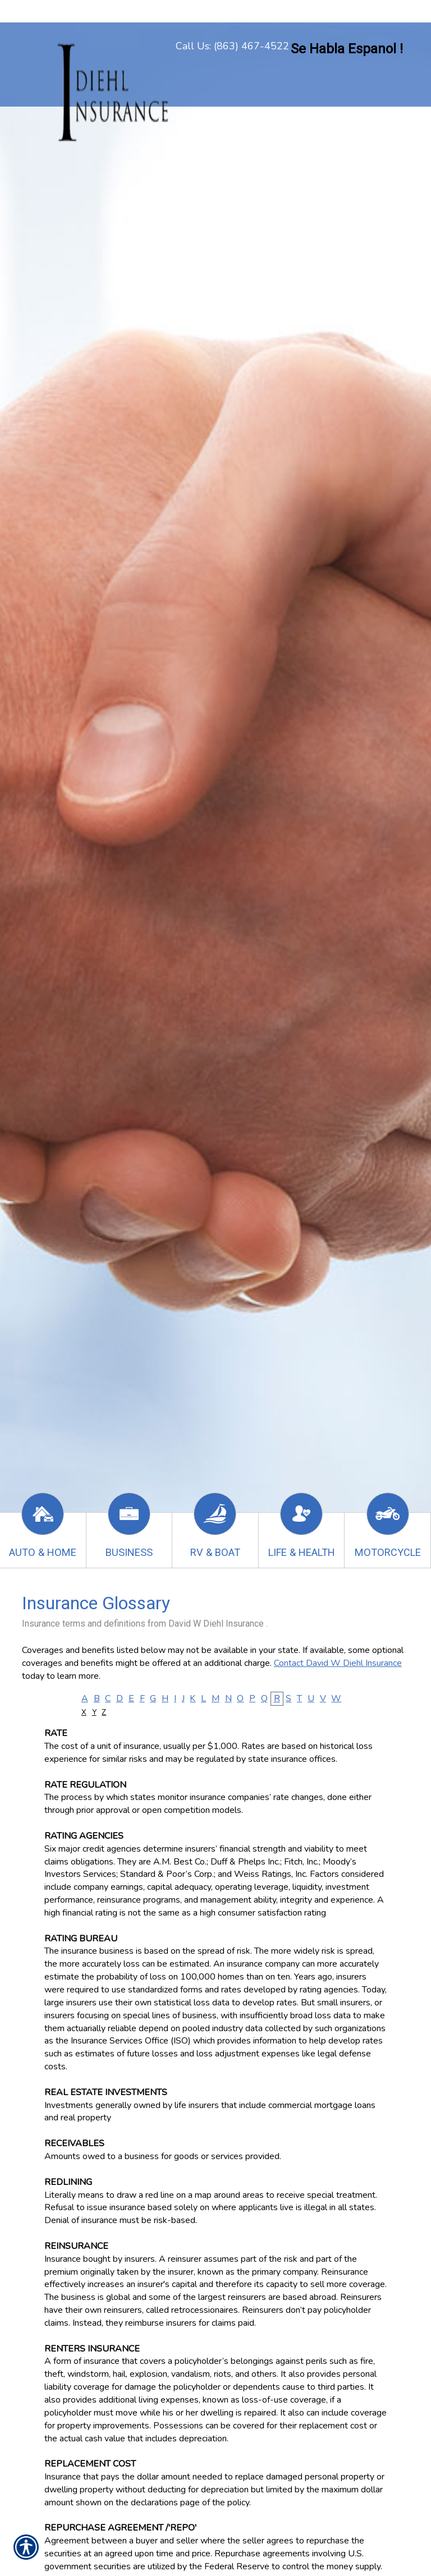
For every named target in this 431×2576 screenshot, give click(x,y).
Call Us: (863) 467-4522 (232, 46)
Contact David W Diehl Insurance (338, 1663)
